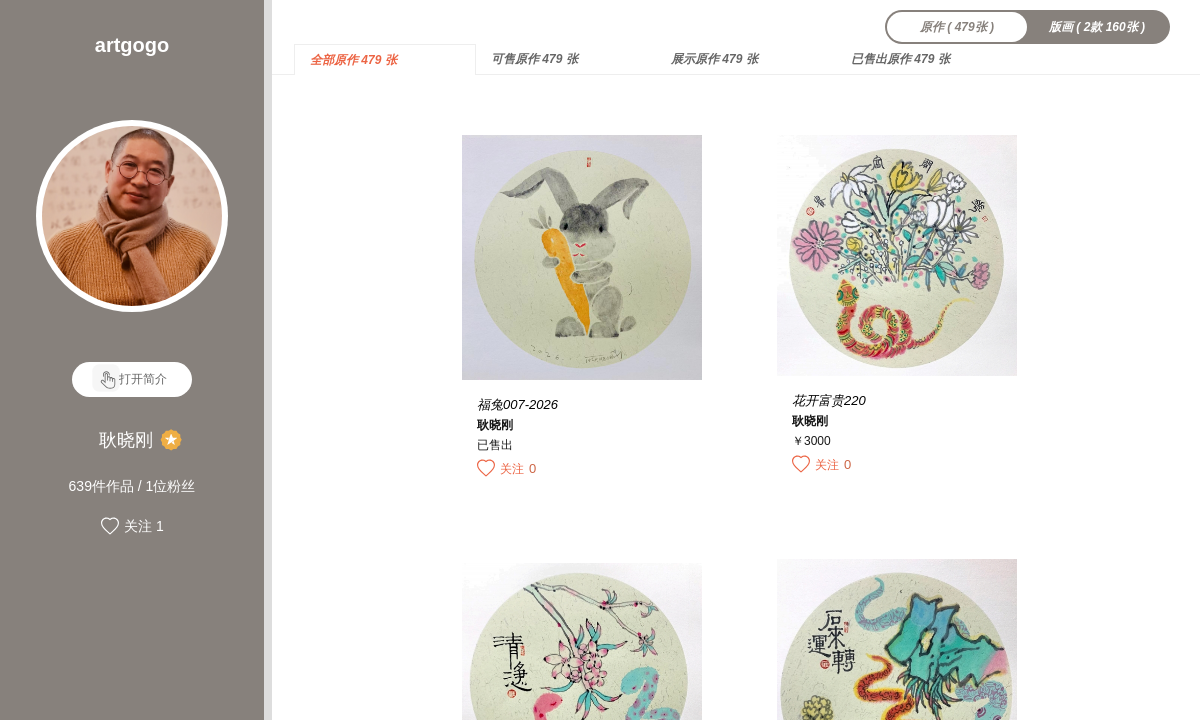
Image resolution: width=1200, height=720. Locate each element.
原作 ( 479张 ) (957, 27)
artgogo (132, 45)
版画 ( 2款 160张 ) (1097, 27)
